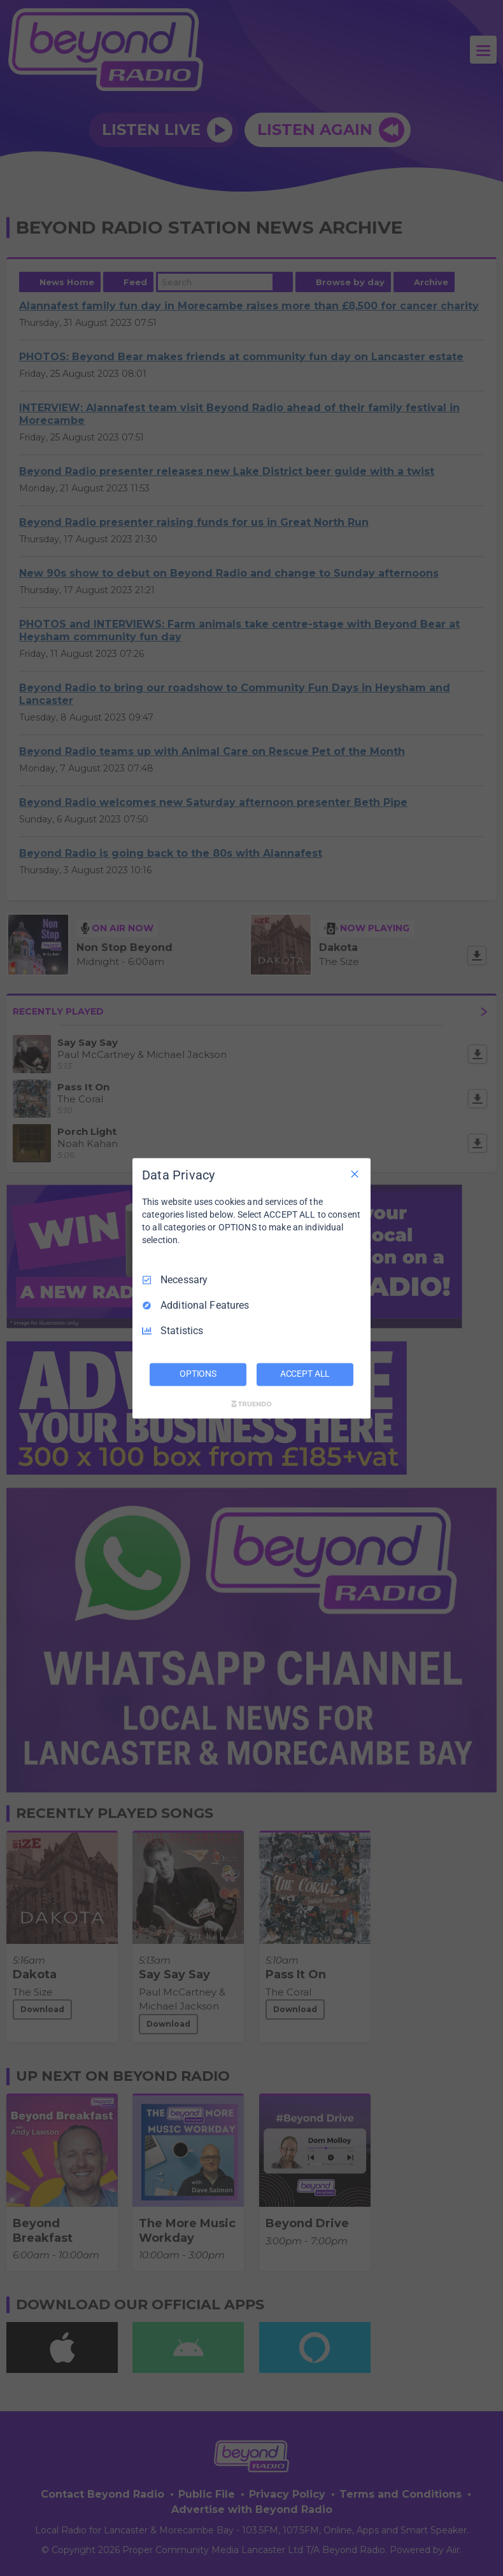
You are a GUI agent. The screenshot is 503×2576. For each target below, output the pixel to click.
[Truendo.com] (251, 1403)
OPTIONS (198, 1374)
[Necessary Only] (355, 1174)
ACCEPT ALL (305, 1374)
